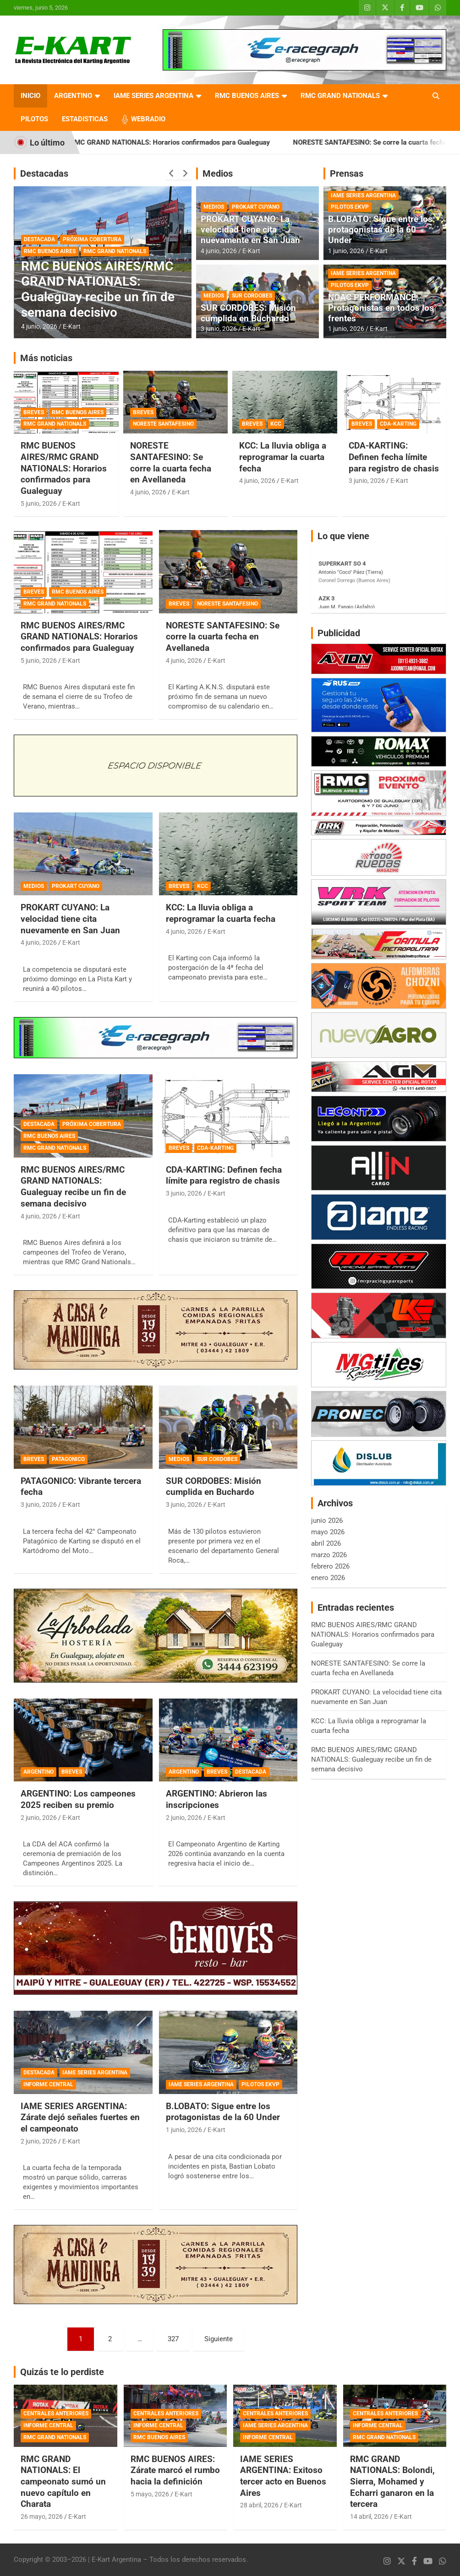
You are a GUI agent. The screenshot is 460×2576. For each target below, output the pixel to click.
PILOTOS (34, 119)
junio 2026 (327, 1520)
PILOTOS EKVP (350, 207)
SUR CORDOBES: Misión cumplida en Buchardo (248, 313)
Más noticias (46, 357)
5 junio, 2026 (39, 503)
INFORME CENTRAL (48, 2084)
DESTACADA (39, 239)
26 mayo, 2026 (42, 2516)
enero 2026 (328, 1578)
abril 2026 (326, 1543)
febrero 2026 (330, 1566)
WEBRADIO (148, 119)
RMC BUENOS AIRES (247, 96)
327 (173, 2339)
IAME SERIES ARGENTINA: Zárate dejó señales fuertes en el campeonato (80, 2117)
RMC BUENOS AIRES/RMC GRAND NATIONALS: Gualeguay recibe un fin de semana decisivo (98, 289)
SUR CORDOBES (252, 295)
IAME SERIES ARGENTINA (153, 96)
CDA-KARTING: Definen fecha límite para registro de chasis (394, 456)
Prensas (346, 173)
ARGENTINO (73, 96)
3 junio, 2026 (219, 328)
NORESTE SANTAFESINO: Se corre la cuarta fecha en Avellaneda (170, 462)
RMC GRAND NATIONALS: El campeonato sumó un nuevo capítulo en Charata (63, 2482)
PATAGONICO (68, 1459)
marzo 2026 (329, 1555)
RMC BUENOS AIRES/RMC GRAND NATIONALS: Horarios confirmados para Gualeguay (180, 142)
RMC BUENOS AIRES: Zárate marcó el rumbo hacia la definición (175, 2470)
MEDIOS (213, 207)
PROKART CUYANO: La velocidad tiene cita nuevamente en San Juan (250, 229)
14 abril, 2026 (369, 2516)
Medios (218, 173)
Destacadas (44, 173)
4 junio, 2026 (39, 326)
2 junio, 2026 (39, 1817)
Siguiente (218, 2339)
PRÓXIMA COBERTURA (92, 239)
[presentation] (171, 173)
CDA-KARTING (398, 424)
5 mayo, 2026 (150, 2494)
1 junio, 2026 (346, 250)
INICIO (30, 96)
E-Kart (72, 326)
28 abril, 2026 (259, 2505)
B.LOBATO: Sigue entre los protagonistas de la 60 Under (380, 229)
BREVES (33, 412)
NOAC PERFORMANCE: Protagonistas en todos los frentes (381, 308)
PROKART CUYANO (255, 207)
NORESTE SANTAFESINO (163, 424)
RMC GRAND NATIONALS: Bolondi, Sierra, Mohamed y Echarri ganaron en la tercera (392, 2482)
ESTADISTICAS (85, 119)
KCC (275, 424)
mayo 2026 (328, 1532)
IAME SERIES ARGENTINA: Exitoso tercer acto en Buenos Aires (283, 2476)
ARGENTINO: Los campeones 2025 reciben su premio (78, 1799)
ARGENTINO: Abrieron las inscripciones (216, 1799)
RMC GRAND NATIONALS (340, 96)
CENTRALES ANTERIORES (55, 2413)
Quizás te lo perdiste (62, 2371)
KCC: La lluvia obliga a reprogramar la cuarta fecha (282, 456)
